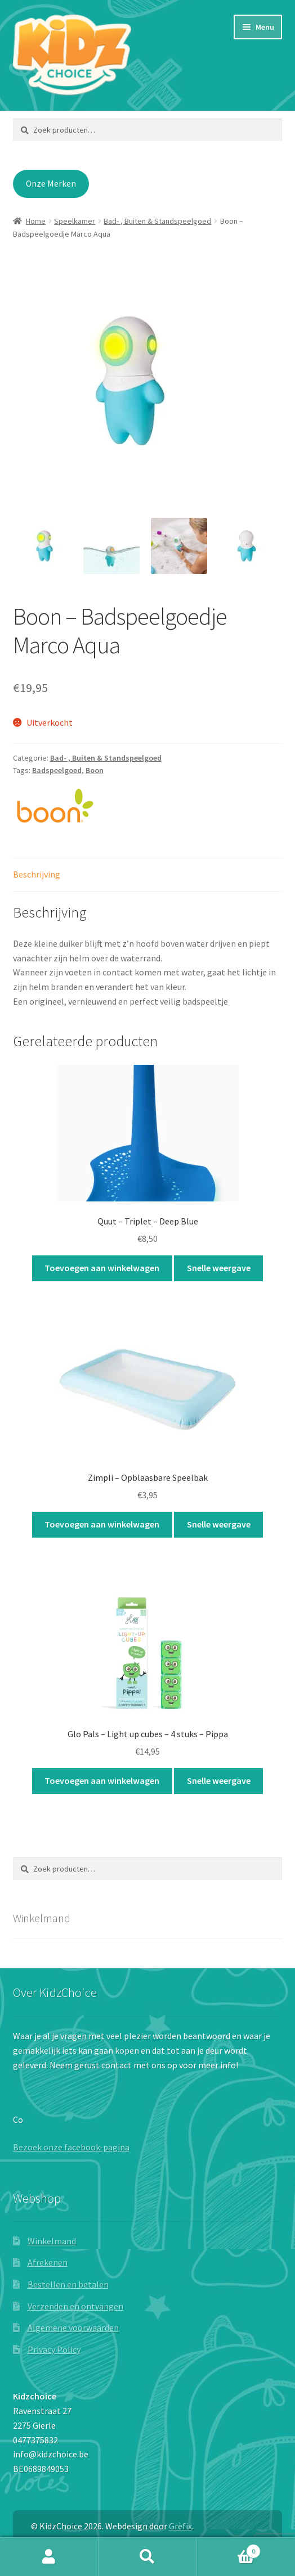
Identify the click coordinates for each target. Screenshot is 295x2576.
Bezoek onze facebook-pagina (71, 2147)
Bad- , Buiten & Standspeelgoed (157, 221)
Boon (95, 770)
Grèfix (180, 2526)
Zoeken (148, 2557)
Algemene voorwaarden (73, 2327)
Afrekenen (48, 2262)
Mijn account (49, 2557)
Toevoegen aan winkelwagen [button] (101, 1267)
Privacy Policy (54, 2349)
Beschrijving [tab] (36, 874)
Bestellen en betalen (68, 2284)
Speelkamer (74, 221)
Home (36, 221)
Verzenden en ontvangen (75, 2306)
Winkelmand (52, 2241)
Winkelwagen (228, 2549)
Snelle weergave (219, 1267)
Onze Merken (51, 183)
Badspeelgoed (57, 770)
